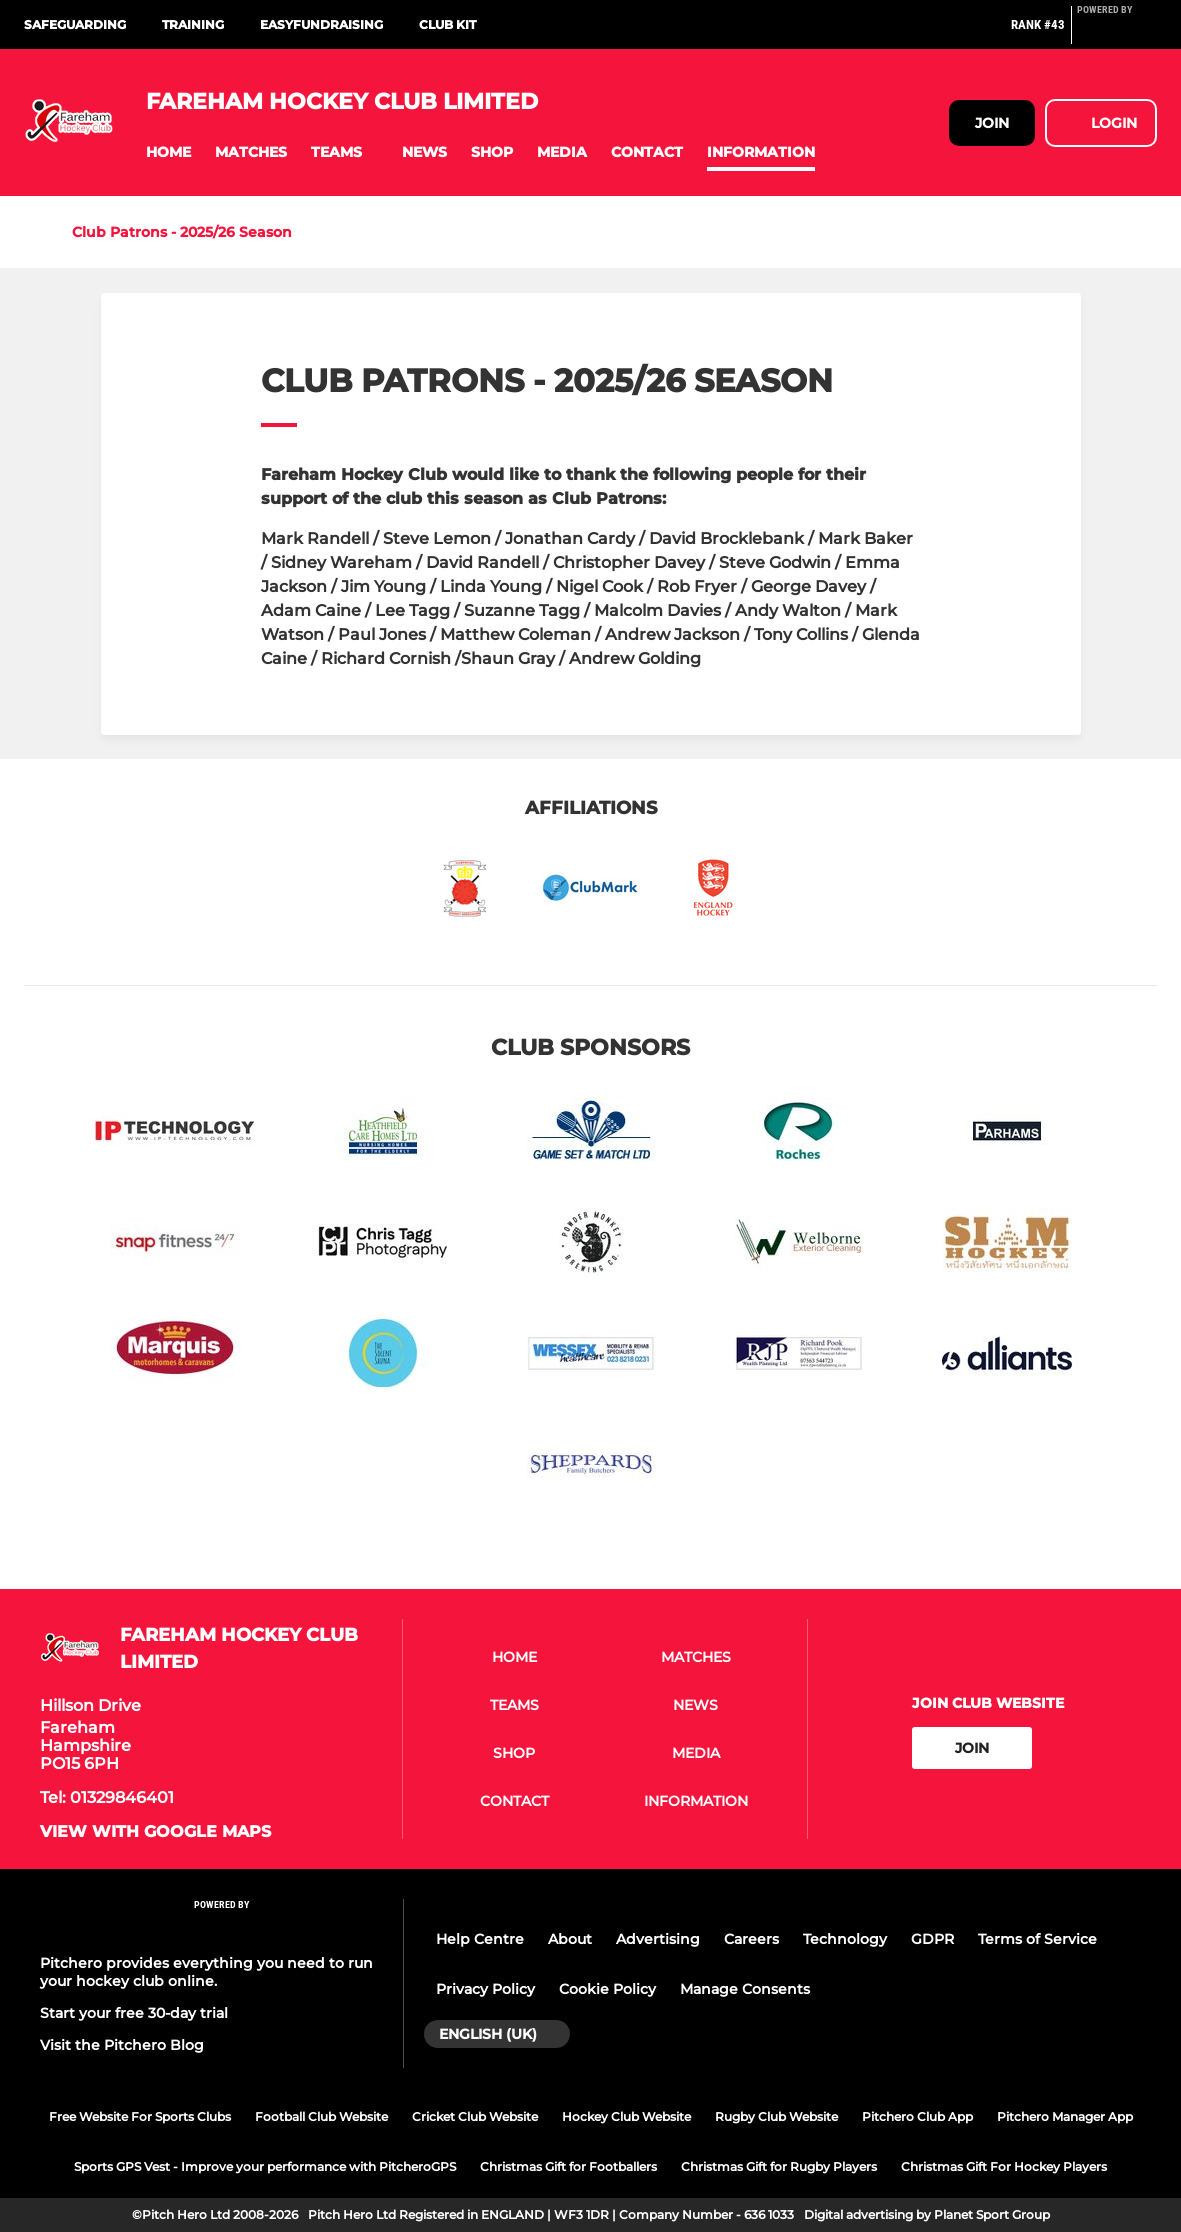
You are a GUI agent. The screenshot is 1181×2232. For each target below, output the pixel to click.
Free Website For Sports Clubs (140, 2116)
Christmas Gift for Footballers (568, 2166)
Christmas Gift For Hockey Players (1004, 2166)
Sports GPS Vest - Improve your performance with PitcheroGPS (265, 2166)
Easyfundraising (321, 24)
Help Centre (480, 1939)
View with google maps (155, 1832)
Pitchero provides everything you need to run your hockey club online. (206, 1972)
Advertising (658, 1939)
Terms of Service (1037, 1939)
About (570, 1939)
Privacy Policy (485, 1989)
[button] (168, 152)
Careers (751, 1939)
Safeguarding (75, 24)
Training (193, 24)
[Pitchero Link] (1117, 33)
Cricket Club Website (475, 2116)
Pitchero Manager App (1065, 2116)
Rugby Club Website (776, 2116)
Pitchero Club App (917, 2116)
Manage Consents (745, 1989)
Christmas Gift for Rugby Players (779, 2166)
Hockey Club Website (626, 2116)
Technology (845, 1939)
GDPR (932, 1939)
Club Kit (447, 24)
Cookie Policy (607, 1989)
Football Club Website (321, 2116)
